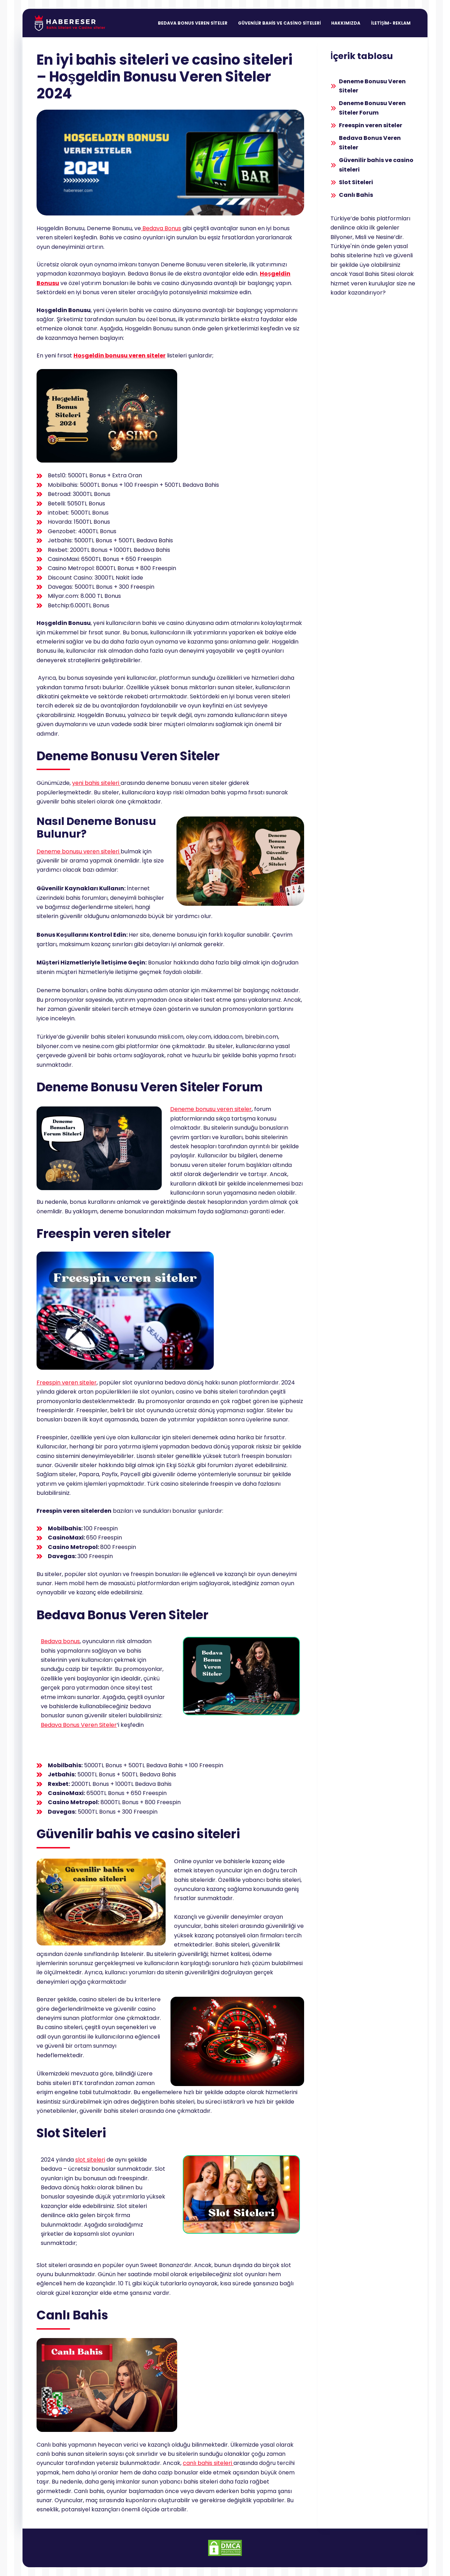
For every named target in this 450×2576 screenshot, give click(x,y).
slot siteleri (90, 2160)
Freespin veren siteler (67, 1383)
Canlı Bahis (356, 195)
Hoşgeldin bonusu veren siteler (119, 355)
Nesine (385, 237)
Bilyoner (341, 237)
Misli (360, 237)
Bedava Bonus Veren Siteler (192, 23)
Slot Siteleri (356, 182)
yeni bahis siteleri (95, 783)
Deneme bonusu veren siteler (211, 1109)
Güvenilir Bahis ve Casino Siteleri (279, 23)
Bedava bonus (60, 1641)
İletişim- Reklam (391, 23)
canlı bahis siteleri (208, 2463)
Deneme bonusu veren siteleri (79, 851)
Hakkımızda (345, 23)
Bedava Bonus (161, 228)
